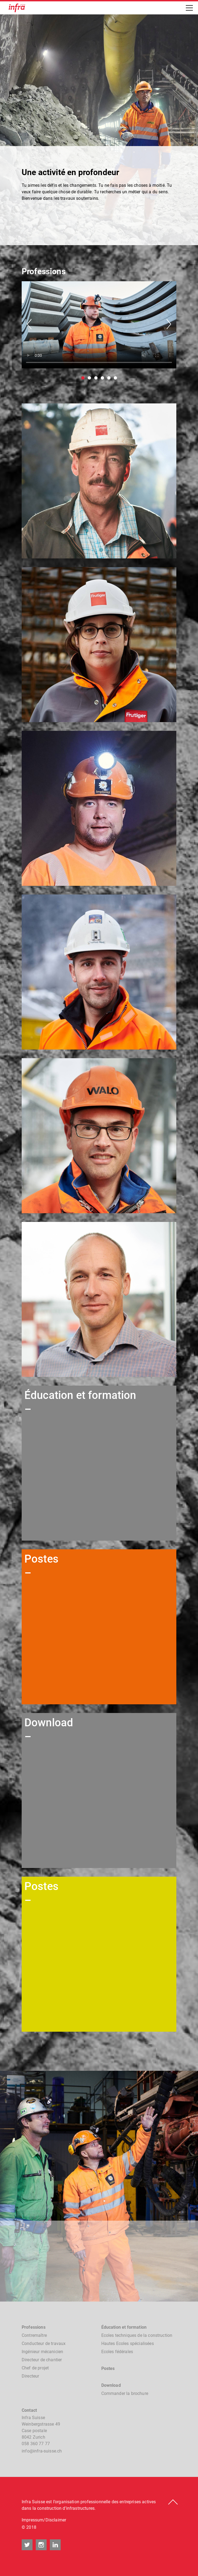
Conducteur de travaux (44, 2343)
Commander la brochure (124, 2393)
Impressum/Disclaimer (44, 2520)
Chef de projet (35, 2367)
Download (111, 2385)
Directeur (30, 2376)
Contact (29, 2410)
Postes (108, 2368)
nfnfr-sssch (42, 2451)
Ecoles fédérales (117, 2351)
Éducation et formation (124, 2327)
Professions (34, 2327)
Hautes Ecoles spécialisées (127, 2343)
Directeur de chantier (42, 2359)
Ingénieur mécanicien (42, 2351)
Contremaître (34, 2335)
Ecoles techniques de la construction (137, 2335)
